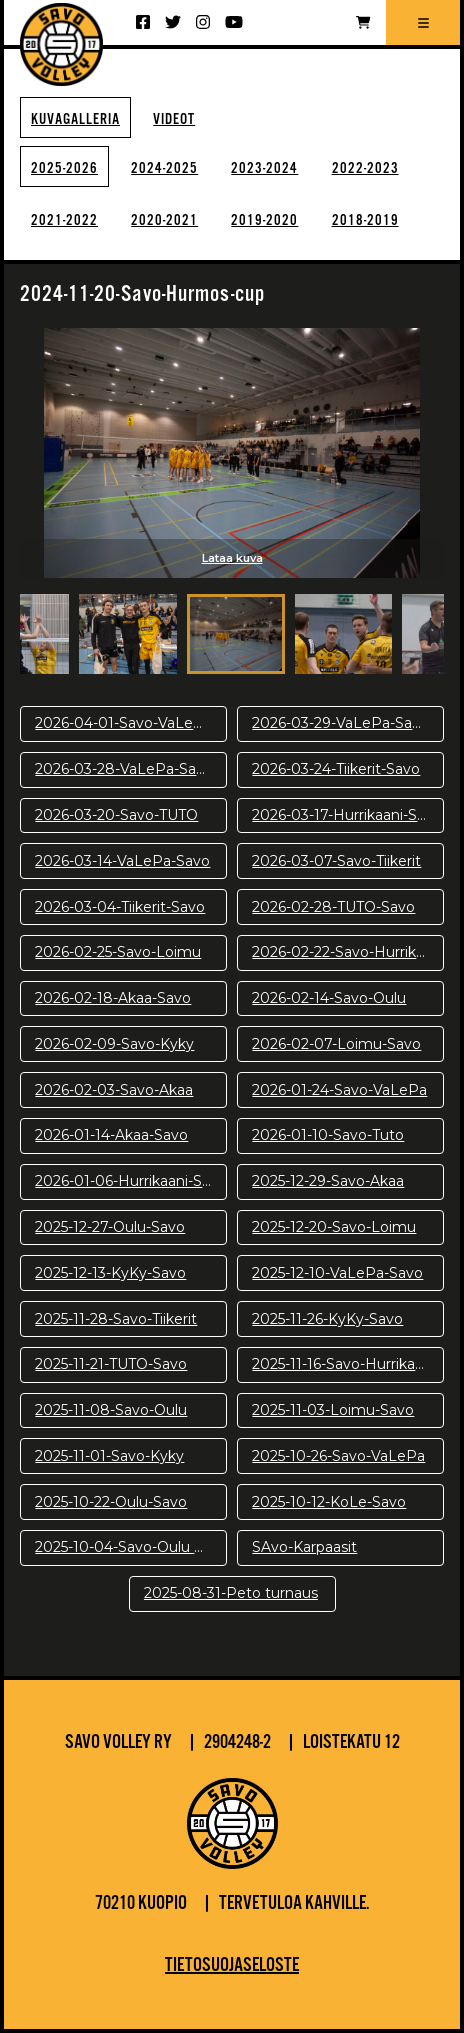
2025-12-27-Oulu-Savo (110, 1227)
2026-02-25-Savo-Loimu (118, 952)
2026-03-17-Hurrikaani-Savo (347, 815)
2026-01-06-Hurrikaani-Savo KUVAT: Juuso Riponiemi (131, 1181)
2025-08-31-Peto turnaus (231, 1593)
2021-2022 (64, 220)
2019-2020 (264, 220)
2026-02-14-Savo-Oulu (329, 998)
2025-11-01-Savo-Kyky (109, 1456)
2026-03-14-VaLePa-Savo (122, 861)
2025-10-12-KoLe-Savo (329, 1502)
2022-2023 (365, 168)
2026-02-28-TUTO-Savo (333, 907)
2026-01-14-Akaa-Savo (111, 1135)
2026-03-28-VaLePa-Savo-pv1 (131, 769)
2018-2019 (365, 220)
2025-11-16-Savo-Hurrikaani (343, 1364)
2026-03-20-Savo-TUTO (116, 815)
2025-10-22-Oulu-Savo (111, 1502)
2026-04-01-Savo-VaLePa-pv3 (131, 723)
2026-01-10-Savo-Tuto (328, 1135)
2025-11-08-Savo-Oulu (111, 1410)
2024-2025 (164, 168)
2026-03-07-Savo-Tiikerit (336, 861)
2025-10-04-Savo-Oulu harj (127, 1547)
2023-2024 (264, 168)
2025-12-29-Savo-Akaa (328, 1181)
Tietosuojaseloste (232, 1966)
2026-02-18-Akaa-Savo (113, 998)
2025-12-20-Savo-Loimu (334, 1227)
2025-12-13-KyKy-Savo (110, 1273)
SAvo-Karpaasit (304, 1547)
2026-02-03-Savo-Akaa (114, 1090)
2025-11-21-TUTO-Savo (111, 1364)
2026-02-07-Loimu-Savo (336, 1044)
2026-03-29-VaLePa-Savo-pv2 (348, 723)
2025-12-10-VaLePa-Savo (337, 1273)
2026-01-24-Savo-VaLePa (339, 1090)
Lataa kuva (232, 558)
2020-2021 (164, 220)
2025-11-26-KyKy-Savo (327, 1319)
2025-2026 (64, 168)
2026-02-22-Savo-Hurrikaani (348, 952)
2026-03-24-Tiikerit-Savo (336, 769)
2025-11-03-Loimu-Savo (333, 1410)
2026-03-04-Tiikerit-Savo (120, 907)
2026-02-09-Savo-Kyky (114, 1044)
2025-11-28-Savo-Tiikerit (116, 1319)
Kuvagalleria (75, 119)
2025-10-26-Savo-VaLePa (338, 1456)
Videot (174, 119)
